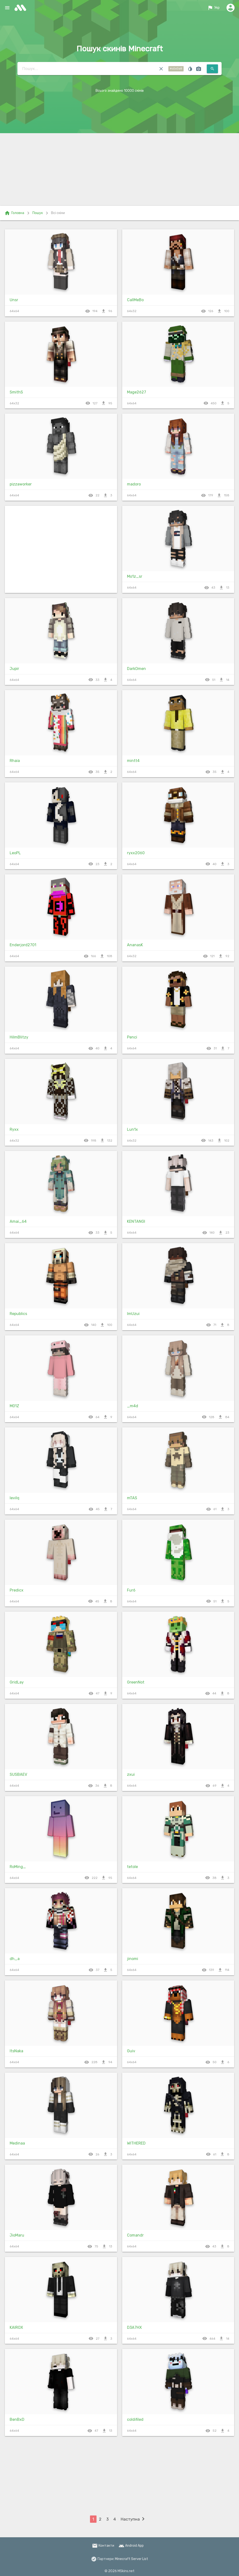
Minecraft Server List (131, 2559)
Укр (213, 7)
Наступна (134, 2518)
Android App (131, 2546)
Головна (14, 213)
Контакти (103, 2546)
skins (22, 7)
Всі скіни (58, 213)
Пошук (37, 213)
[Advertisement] (119, 169)
